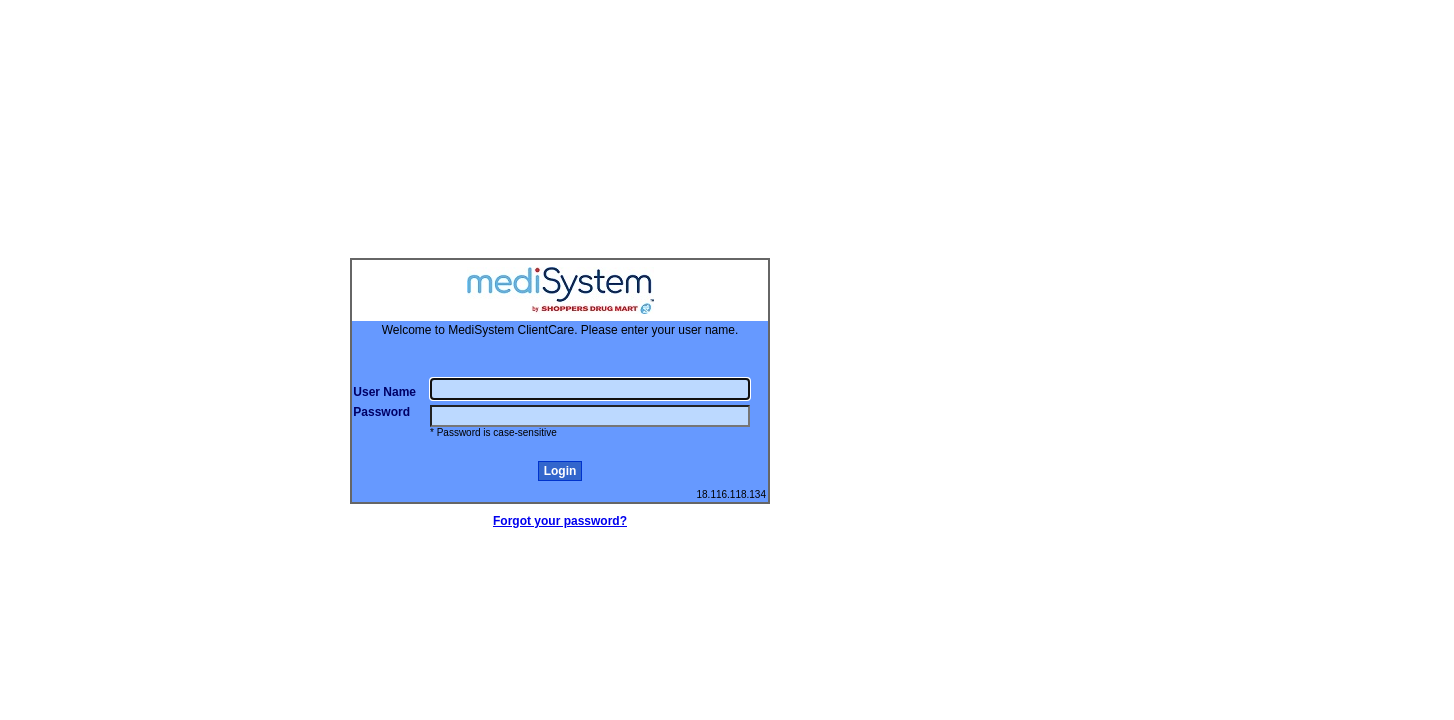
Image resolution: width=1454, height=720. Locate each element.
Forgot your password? (560, 521)
